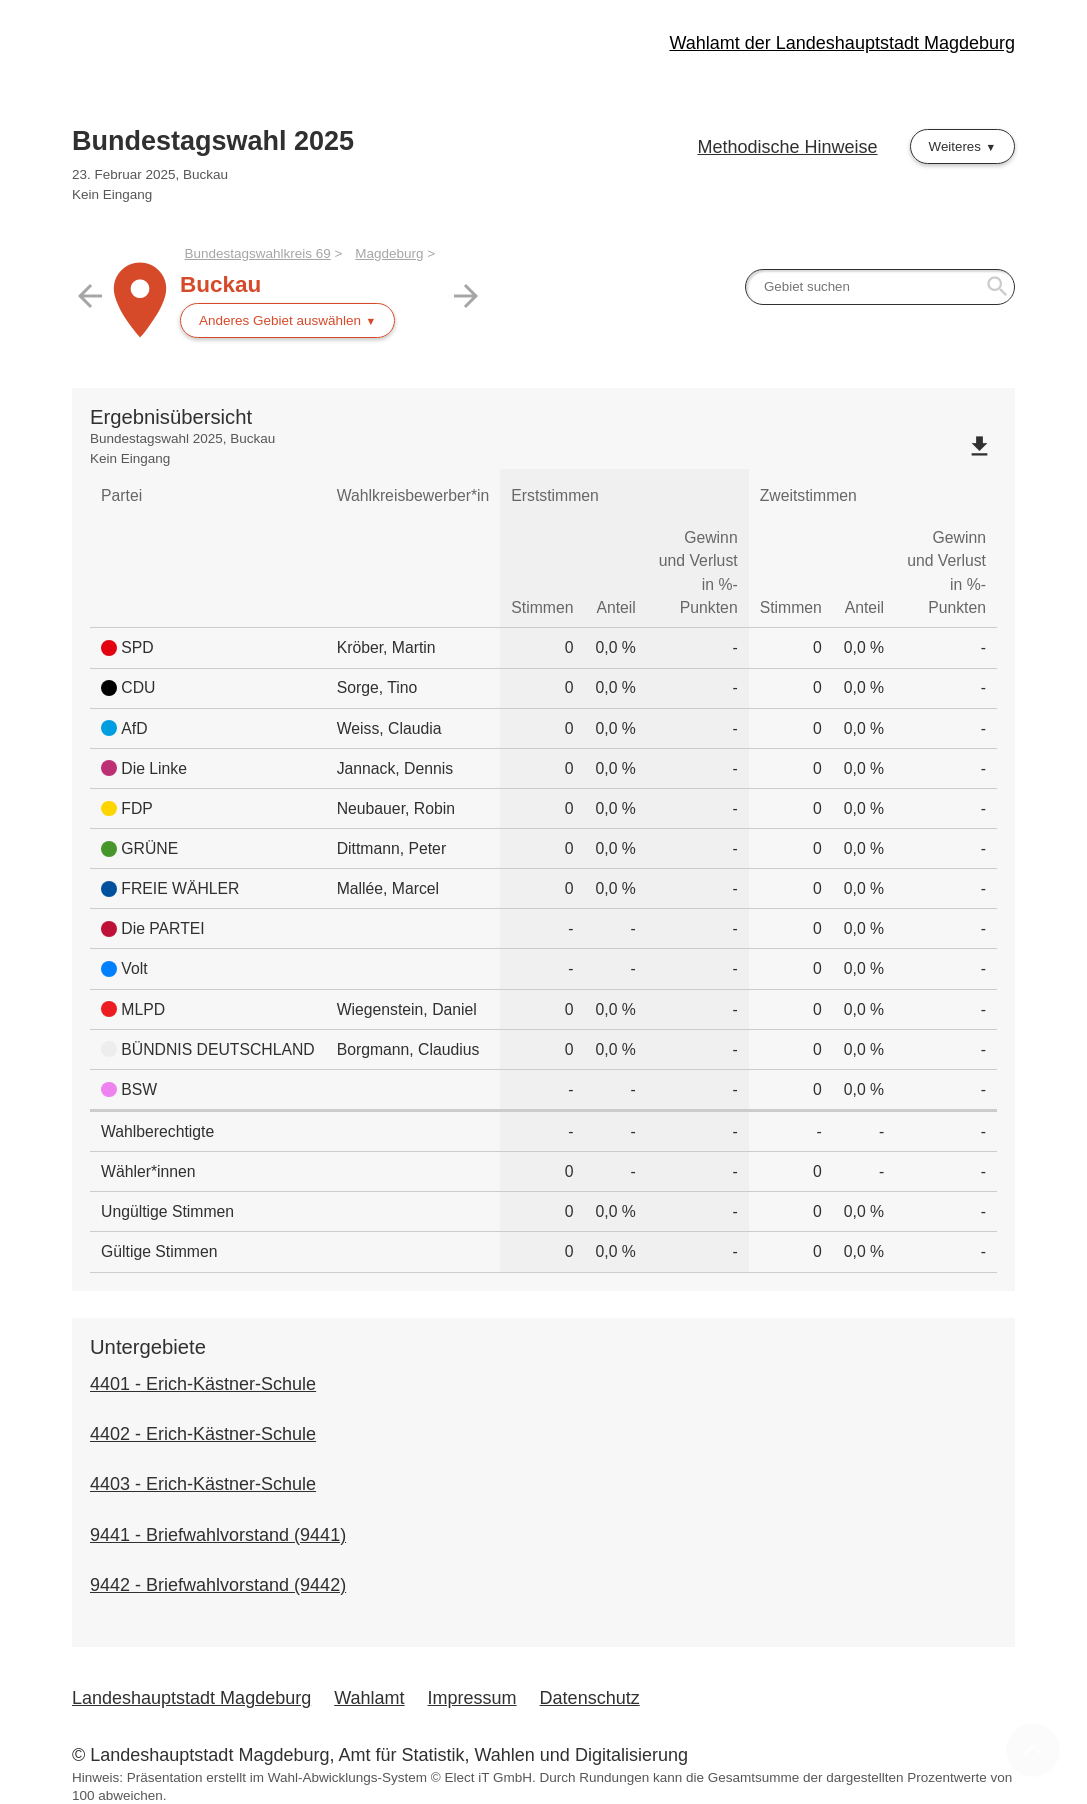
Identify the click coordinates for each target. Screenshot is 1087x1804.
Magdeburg (389, 253)
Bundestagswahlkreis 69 (258, 253)
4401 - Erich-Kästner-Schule (203, 1384)
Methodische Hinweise (787, 147)
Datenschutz (590, 1698)
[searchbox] (880, 287)
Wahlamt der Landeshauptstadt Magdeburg (842, 43)
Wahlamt (369, 1698)
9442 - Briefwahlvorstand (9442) (218, 1585)
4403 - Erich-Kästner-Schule (203, 1484)
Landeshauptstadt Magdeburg (191, 1698)
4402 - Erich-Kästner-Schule (203, 1434)
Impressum (472, 1698)
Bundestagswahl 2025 (213, 141)
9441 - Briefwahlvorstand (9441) (218, 1535)
